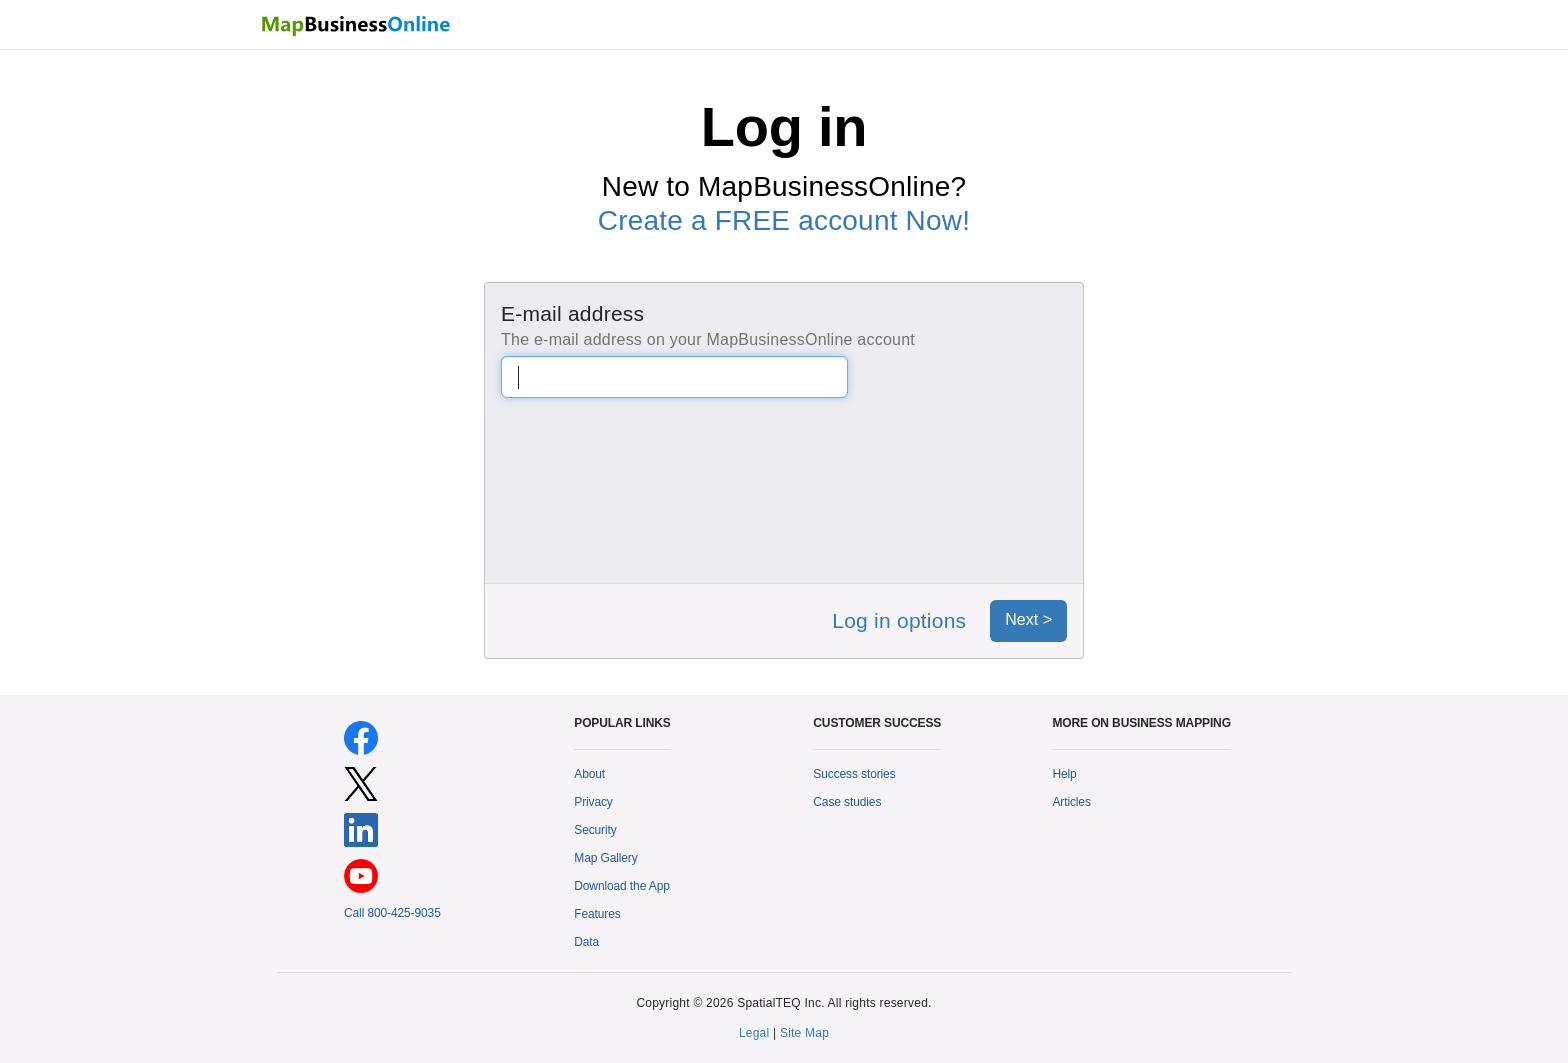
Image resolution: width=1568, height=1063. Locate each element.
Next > (1028, 619)
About (589, 774)
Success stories (854, 774)
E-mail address (572, 313)
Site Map (804, 1033)
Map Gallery (605, 858)
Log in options (899, 620)
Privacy (593, 802)
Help (1064, 774)
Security (595, 830)
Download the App (622, 886)
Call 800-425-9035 (392, 913)
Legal (754, 1033)
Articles (1071, 802)
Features (597, 914)
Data (586, 942)
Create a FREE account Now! (784, 220)
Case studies (847, 802)
